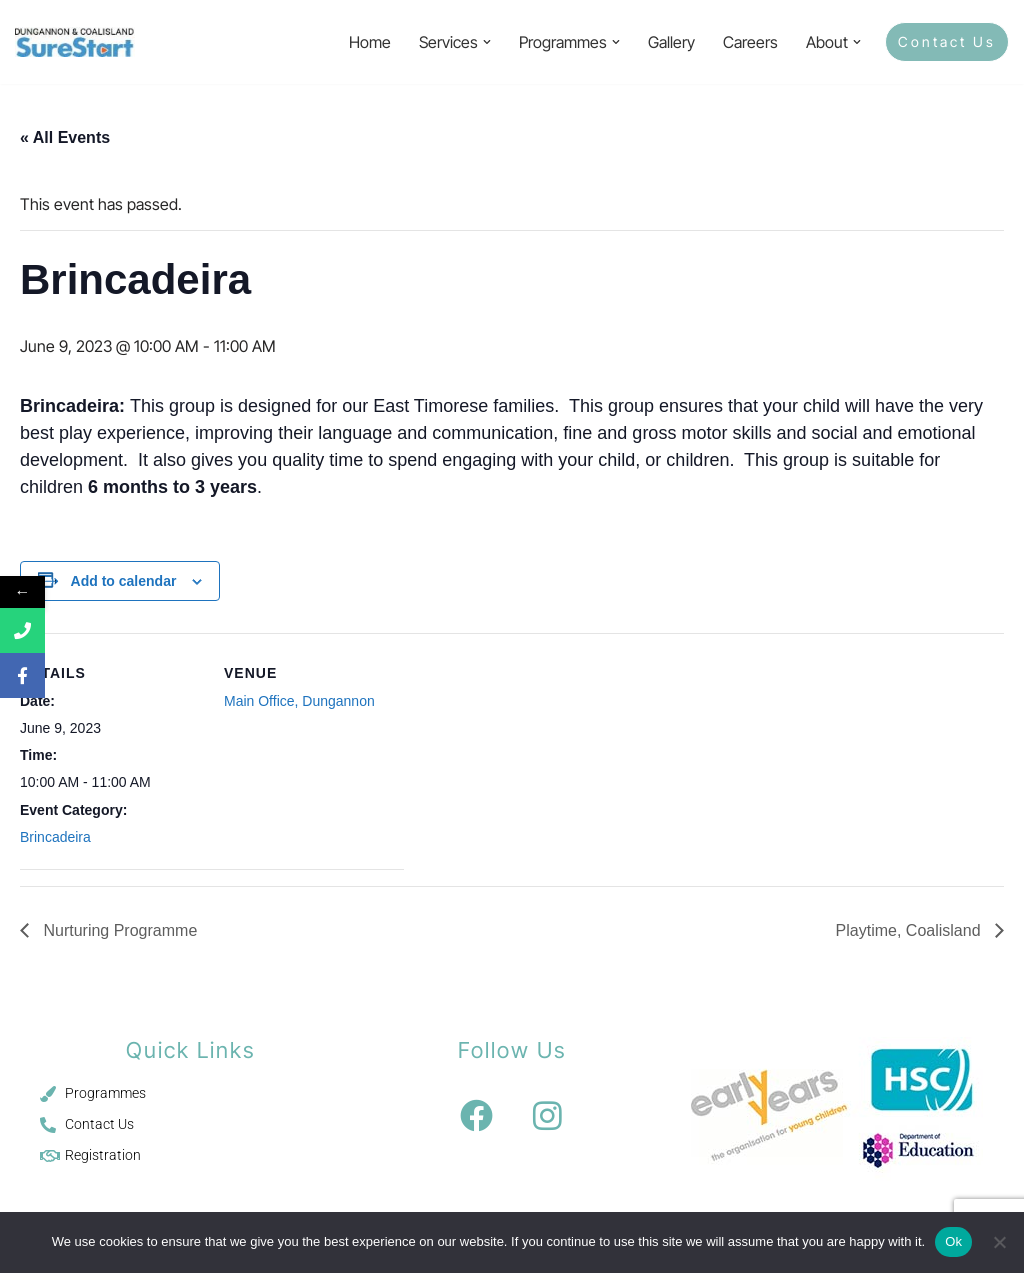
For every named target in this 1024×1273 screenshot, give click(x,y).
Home (370, 42)
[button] (487, 42)
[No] (999, 1242)
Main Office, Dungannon (299, 701)
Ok (953, 1241)
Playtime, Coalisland (910, 930)
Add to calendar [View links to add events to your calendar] (124, 581)
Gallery (671, 42)
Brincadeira (55, 837)
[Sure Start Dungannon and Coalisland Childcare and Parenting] (75, 42)
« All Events (65, 137)
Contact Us (947, 41)
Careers (750, 42)
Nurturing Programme (118, 930)
